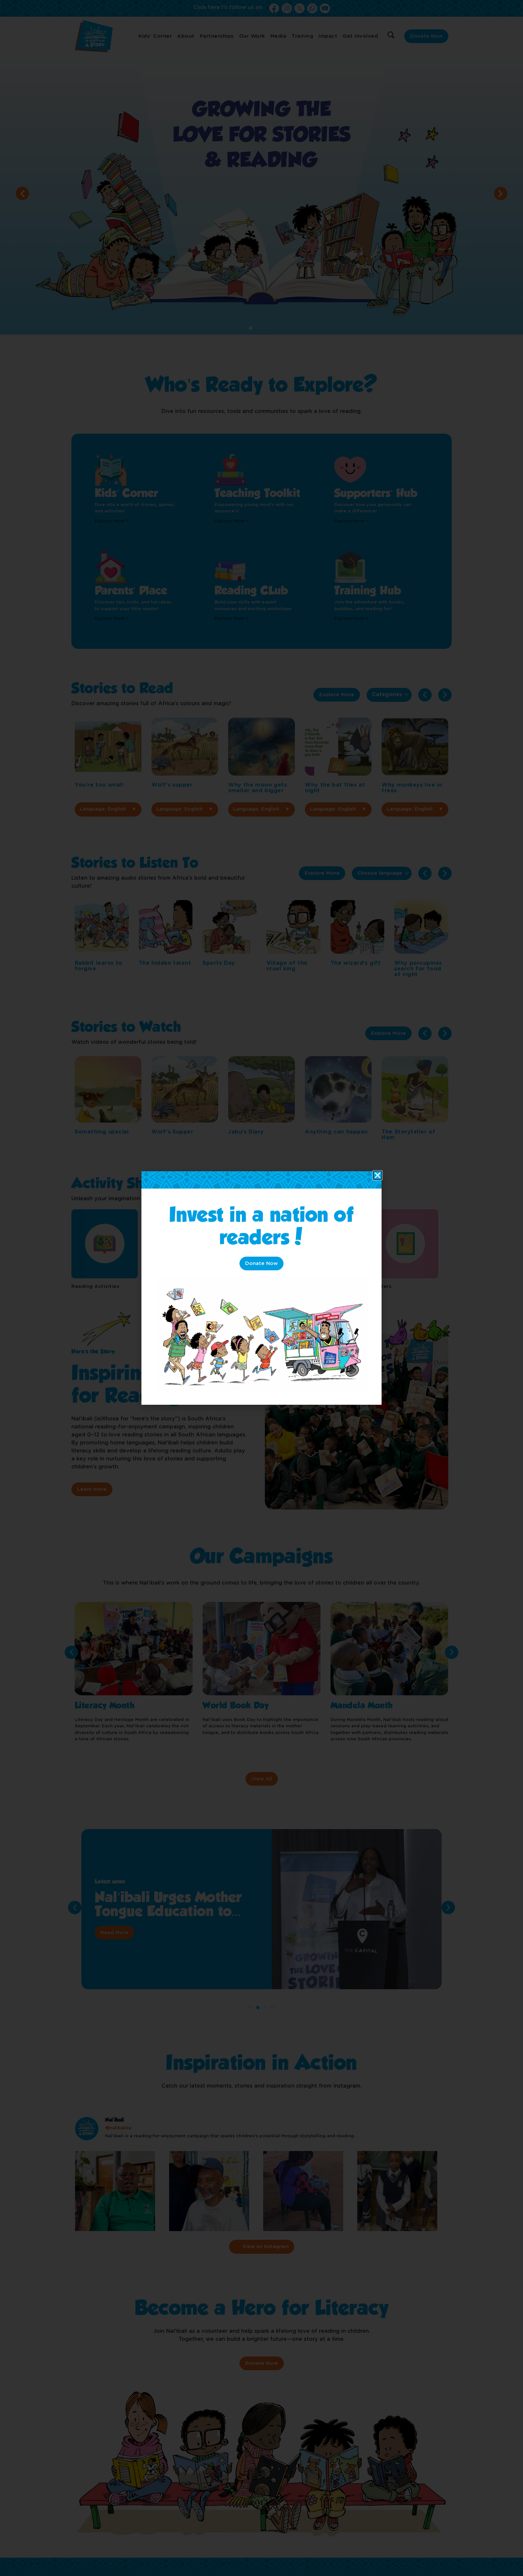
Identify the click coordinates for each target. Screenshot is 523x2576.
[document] (261, 1288)
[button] (378, 1175)
